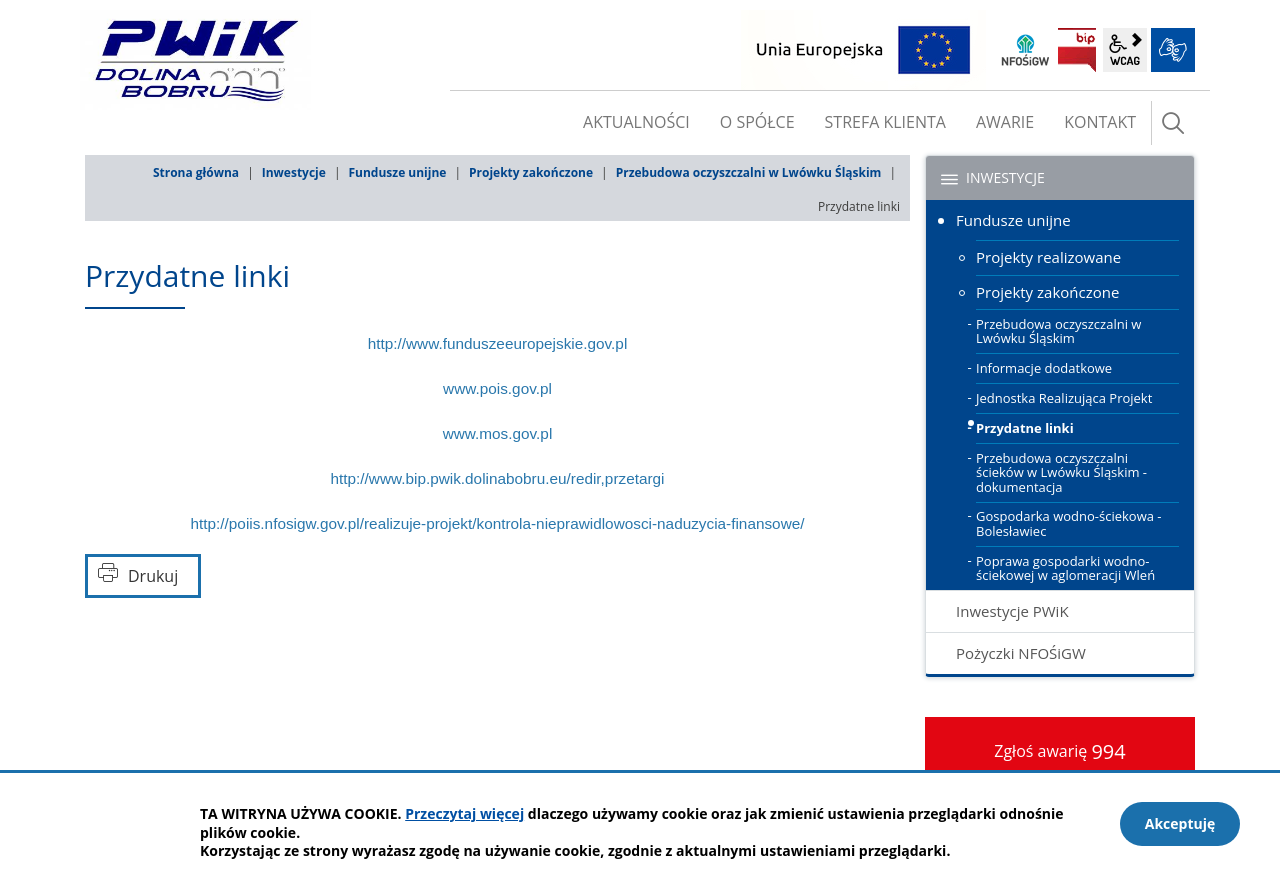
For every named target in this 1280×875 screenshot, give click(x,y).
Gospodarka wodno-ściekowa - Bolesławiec (1069, 523)
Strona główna (196, 172)
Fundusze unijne (397, 172)
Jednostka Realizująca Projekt (1064, 398)
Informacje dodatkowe (1044, 368)
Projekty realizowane (1048, 257)
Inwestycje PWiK (1012, 611)
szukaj (1173, 123)
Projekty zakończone (531, 172)
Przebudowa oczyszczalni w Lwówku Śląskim (749, 172)
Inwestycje (294, 172)
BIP (1077, 50)
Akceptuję (1180, 823)
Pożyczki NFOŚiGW (1021, 653)
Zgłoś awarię (1060, 751)
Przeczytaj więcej (464, 813)
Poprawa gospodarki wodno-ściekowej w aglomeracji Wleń (1065, 568)
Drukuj (153, 576)
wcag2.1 (1125, 50)
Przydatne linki (1025, 428)
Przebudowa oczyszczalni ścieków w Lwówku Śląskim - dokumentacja (1061, 472)
